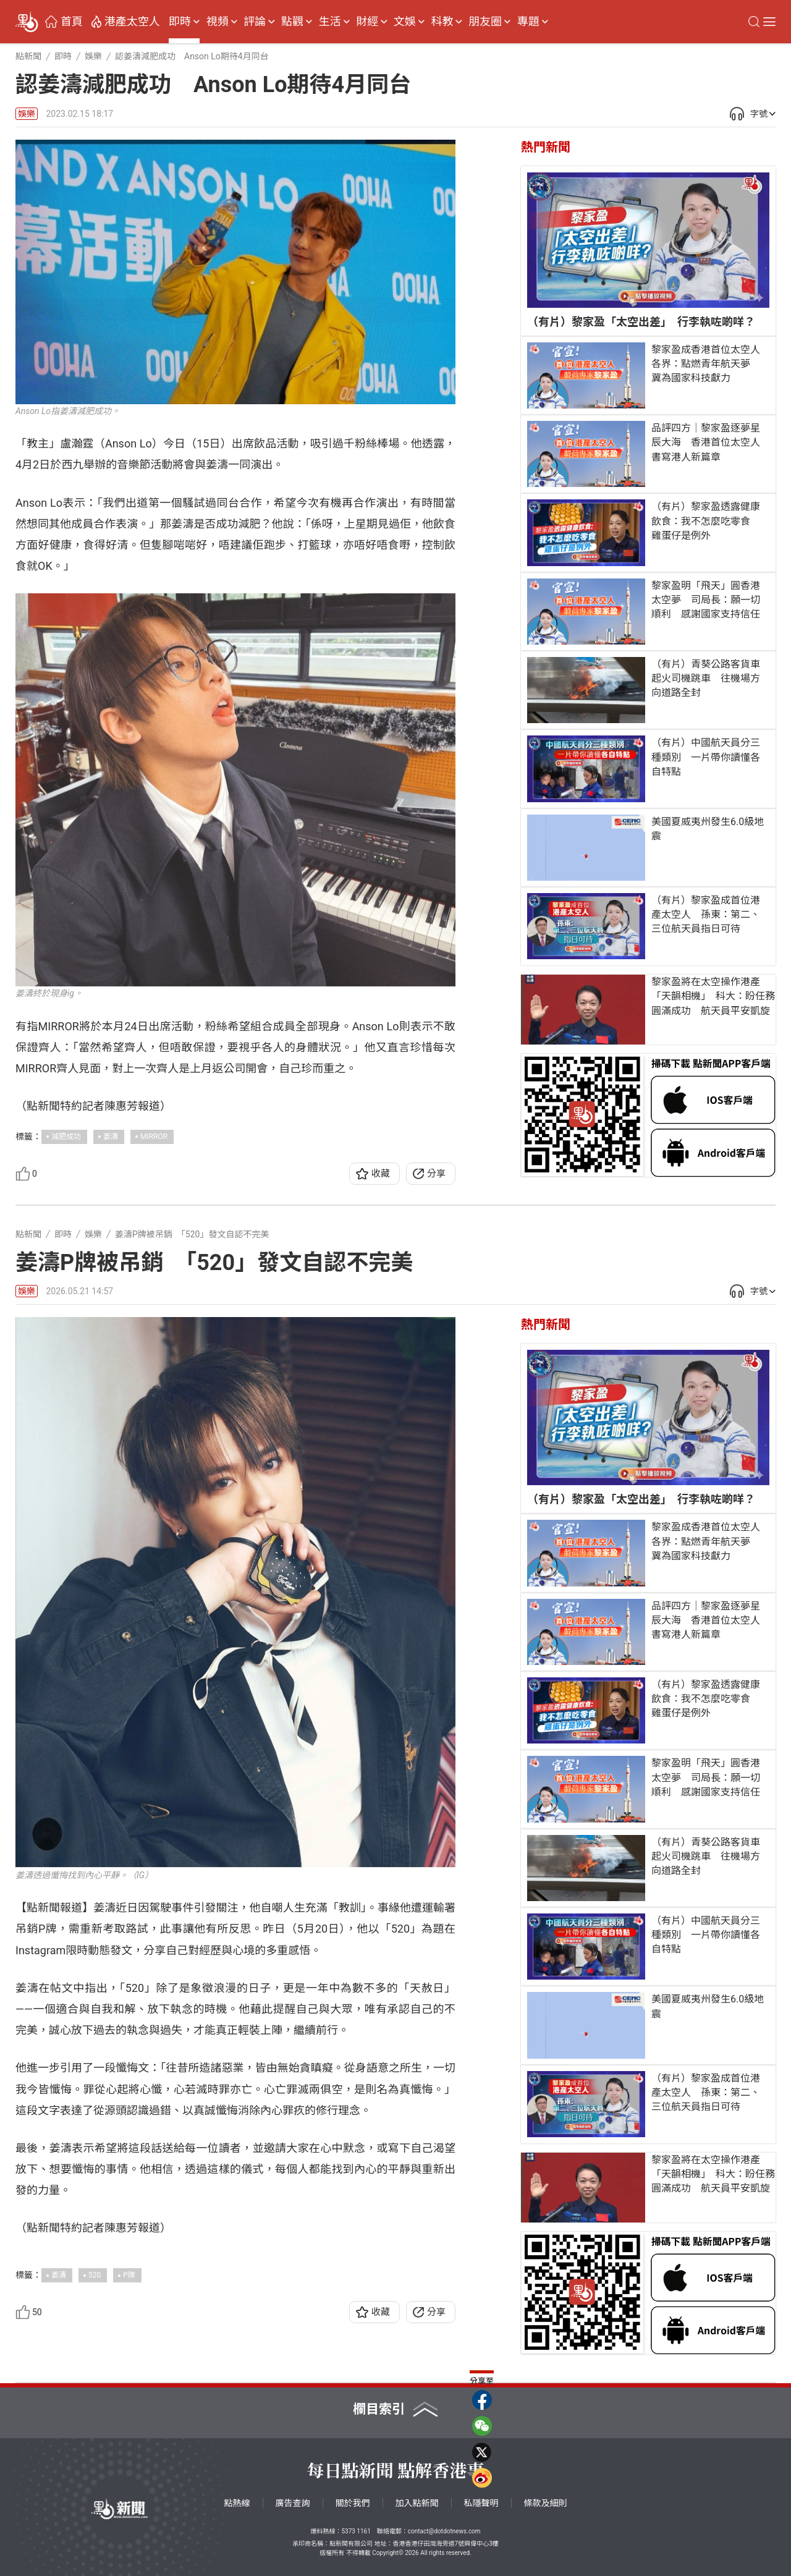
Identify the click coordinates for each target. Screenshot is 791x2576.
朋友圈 (485, 21)
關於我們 (353, 2503)
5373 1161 (355, 2531)
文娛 (405, 21)
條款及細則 (545, 2503)
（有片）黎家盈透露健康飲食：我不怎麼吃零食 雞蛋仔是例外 (705, 521)
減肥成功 (66, 1136)
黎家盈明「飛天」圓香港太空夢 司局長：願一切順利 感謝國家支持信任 (705, 600)
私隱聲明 (481, 2503)
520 (94, 2275)
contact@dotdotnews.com (444, 2531)
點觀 (292, 21)
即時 (180, 21)
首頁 (72, 21)
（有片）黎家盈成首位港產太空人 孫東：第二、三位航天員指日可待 (705, 914)
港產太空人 (132, 21)
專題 (528, 21)
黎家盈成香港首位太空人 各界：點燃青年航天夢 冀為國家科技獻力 (710, 364)
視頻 (217, 21)
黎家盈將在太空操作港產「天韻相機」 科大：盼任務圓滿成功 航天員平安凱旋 (713, 996)
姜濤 (110, 1136)
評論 (254, 21)
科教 (442, 21)
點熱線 (237, 2503)
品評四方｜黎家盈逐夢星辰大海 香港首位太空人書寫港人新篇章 (705, 442)
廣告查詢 (293, 2503)
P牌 (129, 2275)
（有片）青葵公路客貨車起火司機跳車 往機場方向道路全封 (705, 678)
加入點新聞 (417, 2503)
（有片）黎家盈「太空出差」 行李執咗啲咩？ (641, 321)
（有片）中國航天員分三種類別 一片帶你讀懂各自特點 (705, 757)
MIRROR (153, 1136)
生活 (330, 21)
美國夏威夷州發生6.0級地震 (707, 829)
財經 (367, 21)
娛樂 (26, 114)
